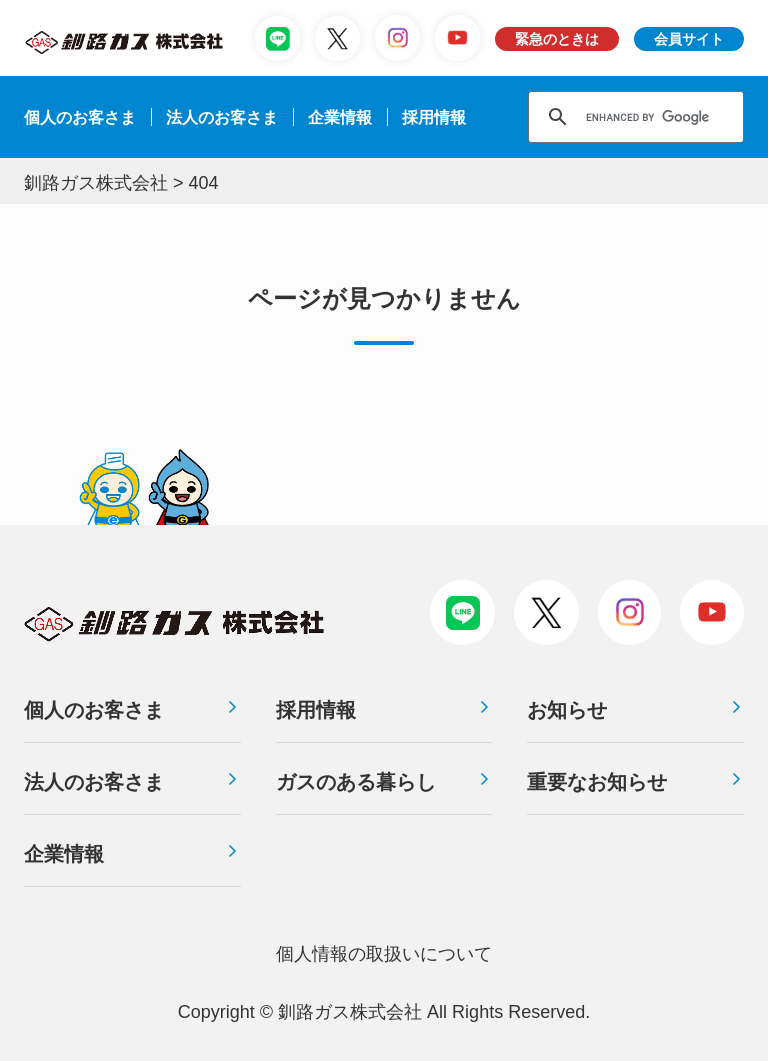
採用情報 (316, 710)
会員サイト (689, 39)
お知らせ (567, 710)
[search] (662, 117)
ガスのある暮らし (356, 782)
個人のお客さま (80, 117)
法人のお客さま (94, 782)
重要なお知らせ (597, 782)
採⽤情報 (434, 117)
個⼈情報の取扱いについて (384, 954)
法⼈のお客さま (222, 117)
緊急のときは (557, 39)
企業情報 (340, 117)
